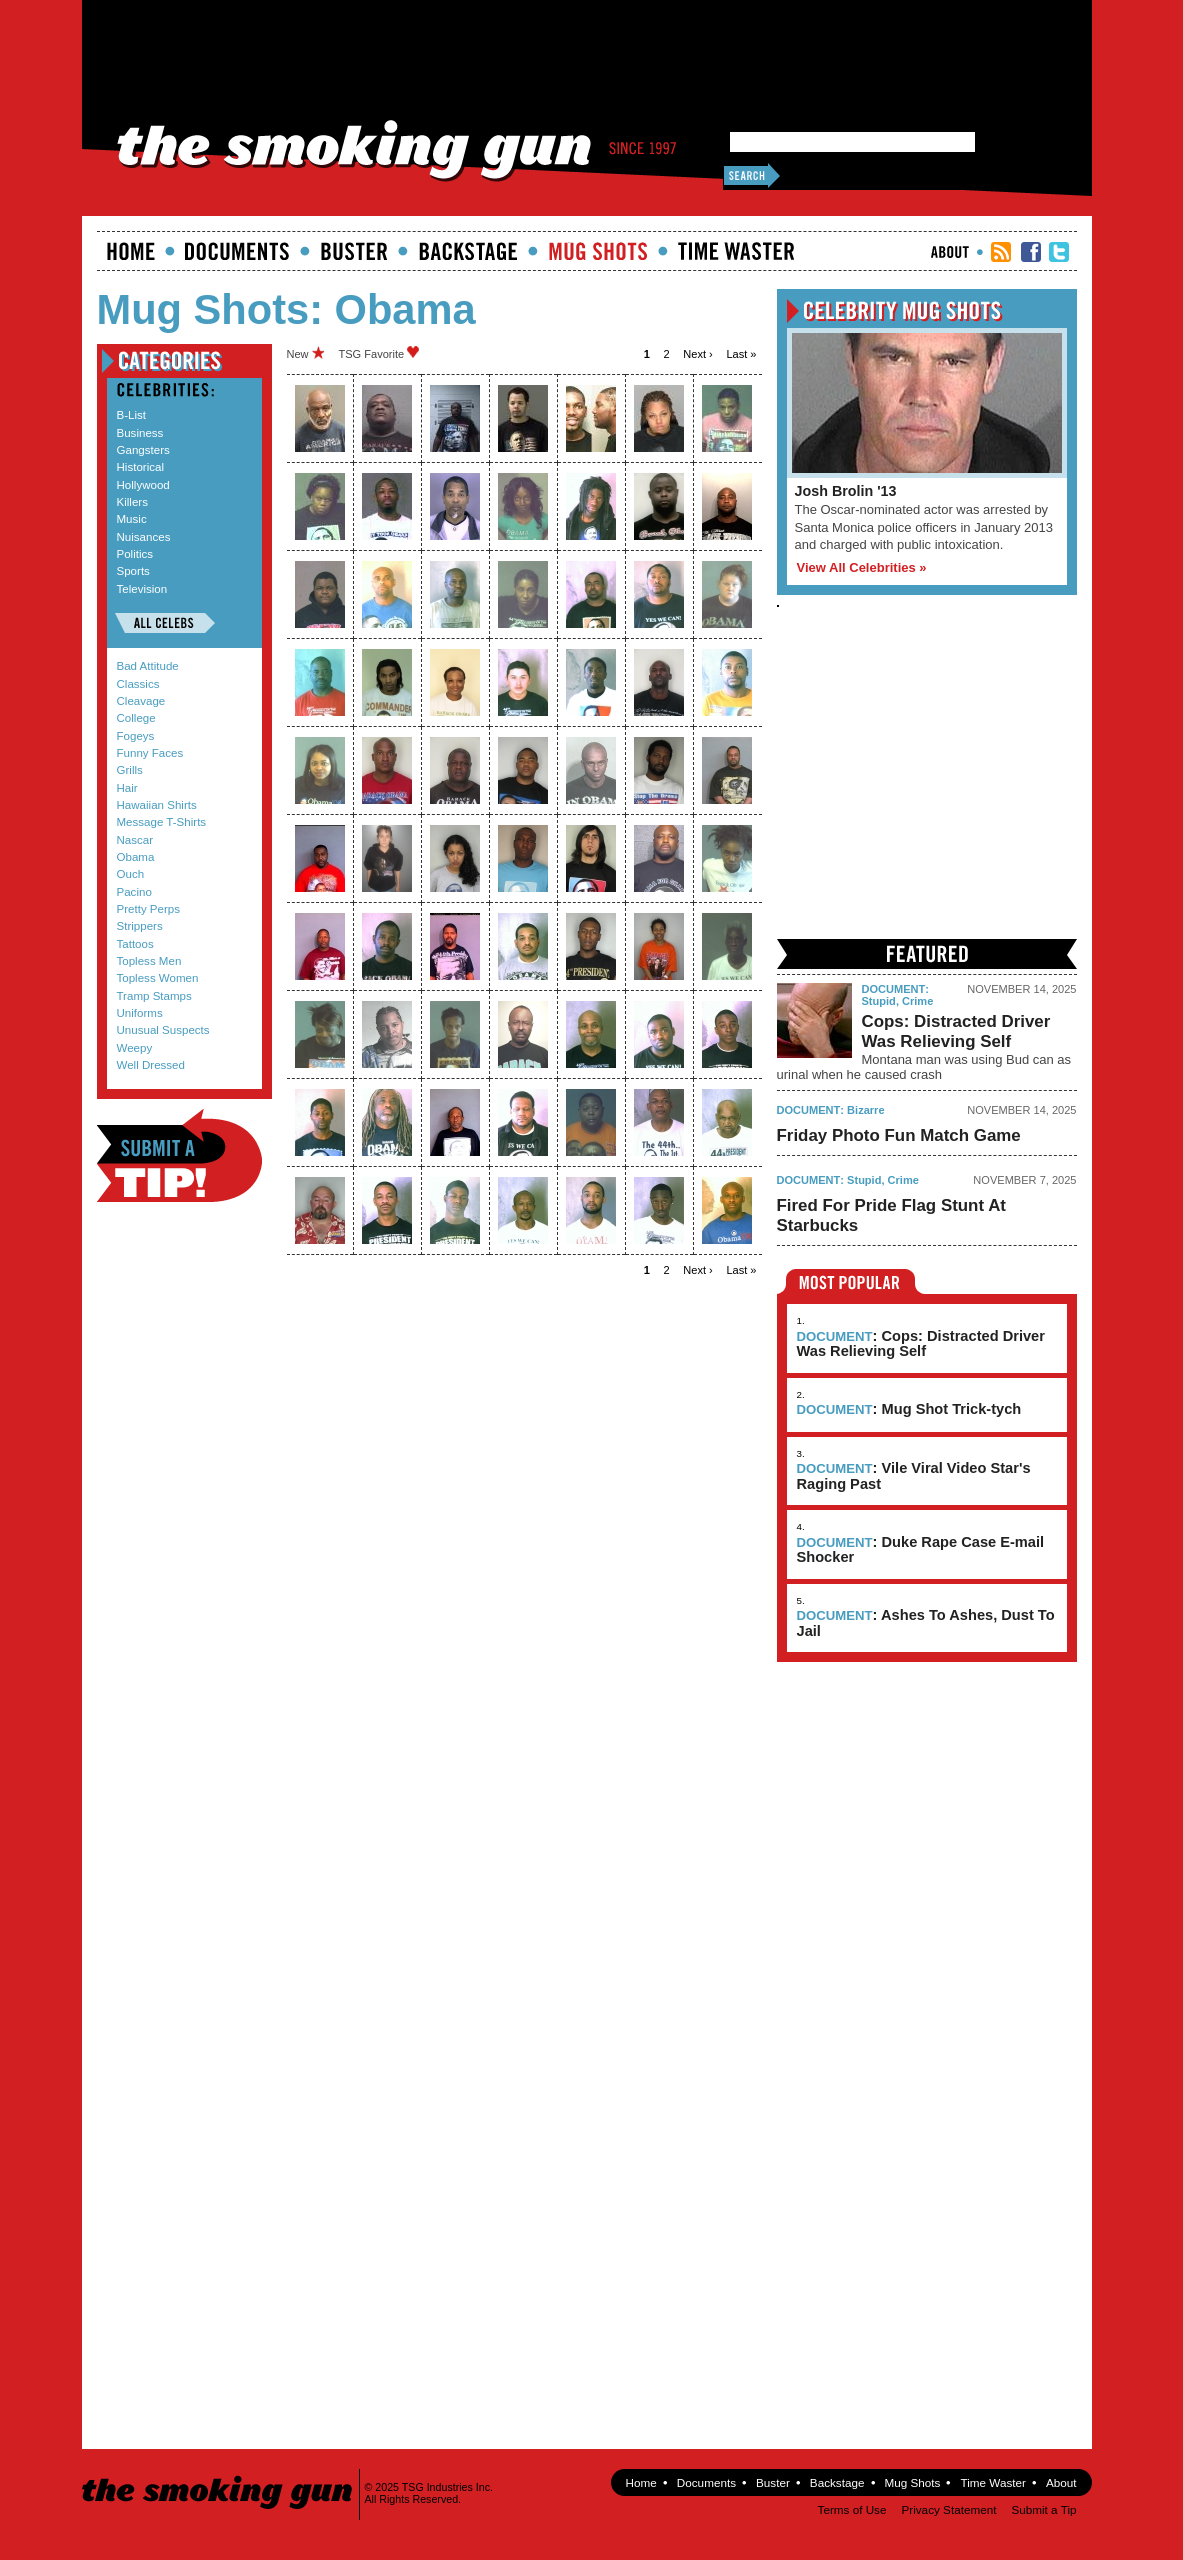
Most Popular (850, 1281)
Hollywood (143, 485)
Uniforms (140, 1013)
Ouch (131, 874)
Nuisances (144, 537)
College (136, 718)
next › (697, 354)
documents (237, 251)
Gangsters (143, 450)
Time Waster (736, 251)
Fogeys (136, 736)
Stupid (879, 1001)
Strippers (140, 926)
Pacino (134, 892)
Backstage (468, 251)
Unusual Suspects (163, 1030)
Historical (140, 467)
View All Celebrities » (862, 567)
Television (142, 589)
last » (741, 354)
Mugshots (598, 251)
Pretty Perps (149, 909)
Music (132, 519)
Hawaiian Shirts (157, 805)
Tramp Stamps (154, 996)
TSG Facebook (1031, 252)
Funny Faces (150, 753)
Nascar (135, 840)
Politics (135, 554)
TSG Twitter (1059, 252)
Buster (354, 251)
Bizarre (865, 1110)
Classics (138, 684)
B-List (132, 415)
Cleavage (141, 701)
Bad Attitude (148, 666)
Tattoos (135, 944)
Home (131, 251)
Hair (127, 788)
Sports (133, 571)
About (950, 252)
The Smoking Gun (218, 2474)
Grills (130, 770)
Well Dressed (151, 1065)
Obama (136, 857)
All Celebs (165, 623)
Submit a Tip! (179, 1155)
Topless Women (158, 978)
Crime (917, 1001)
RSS (1001, 252)
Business (140, 433)
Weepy (135, 1048)
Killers (132, 502)
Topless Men (149, 961)
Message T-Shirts (162, 822)
